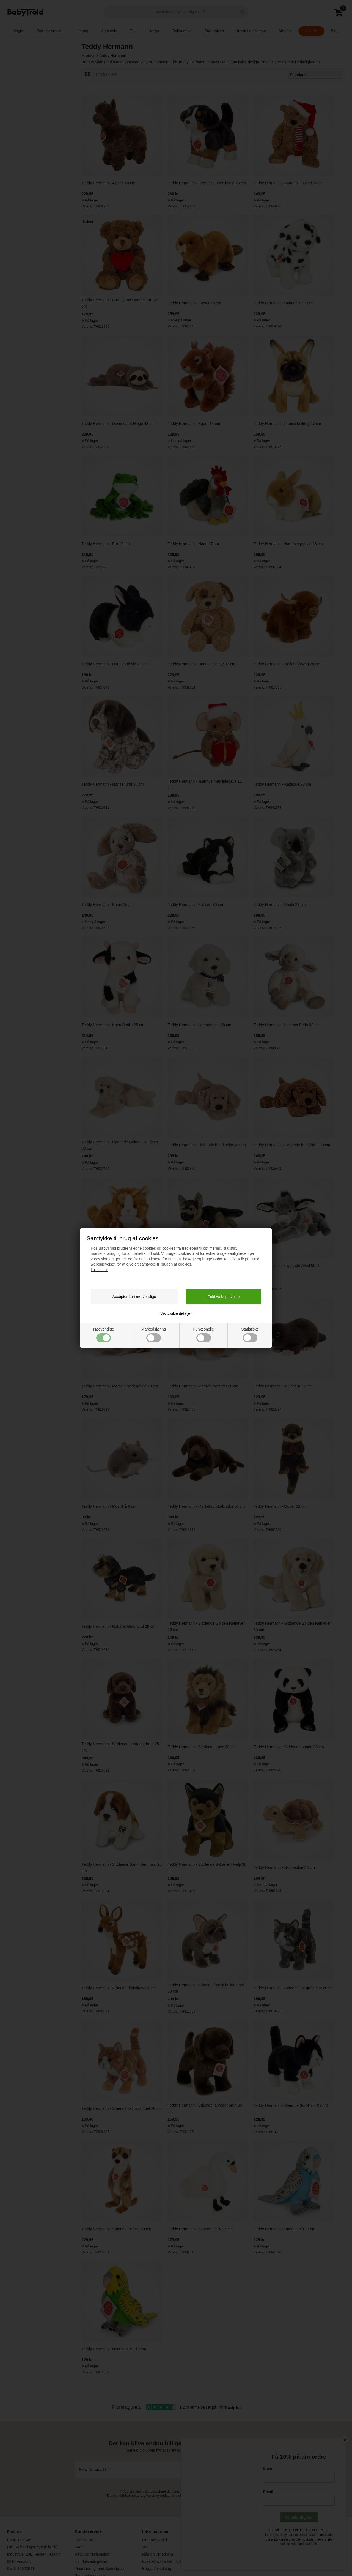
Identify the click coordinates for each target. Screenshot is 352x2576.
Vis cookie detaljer (175, 1313)
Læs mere (99, 1269)
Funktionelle (203, 1334)
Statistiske (250, 1334)
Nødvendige (103, 1334)
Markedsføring (153, 1334)
